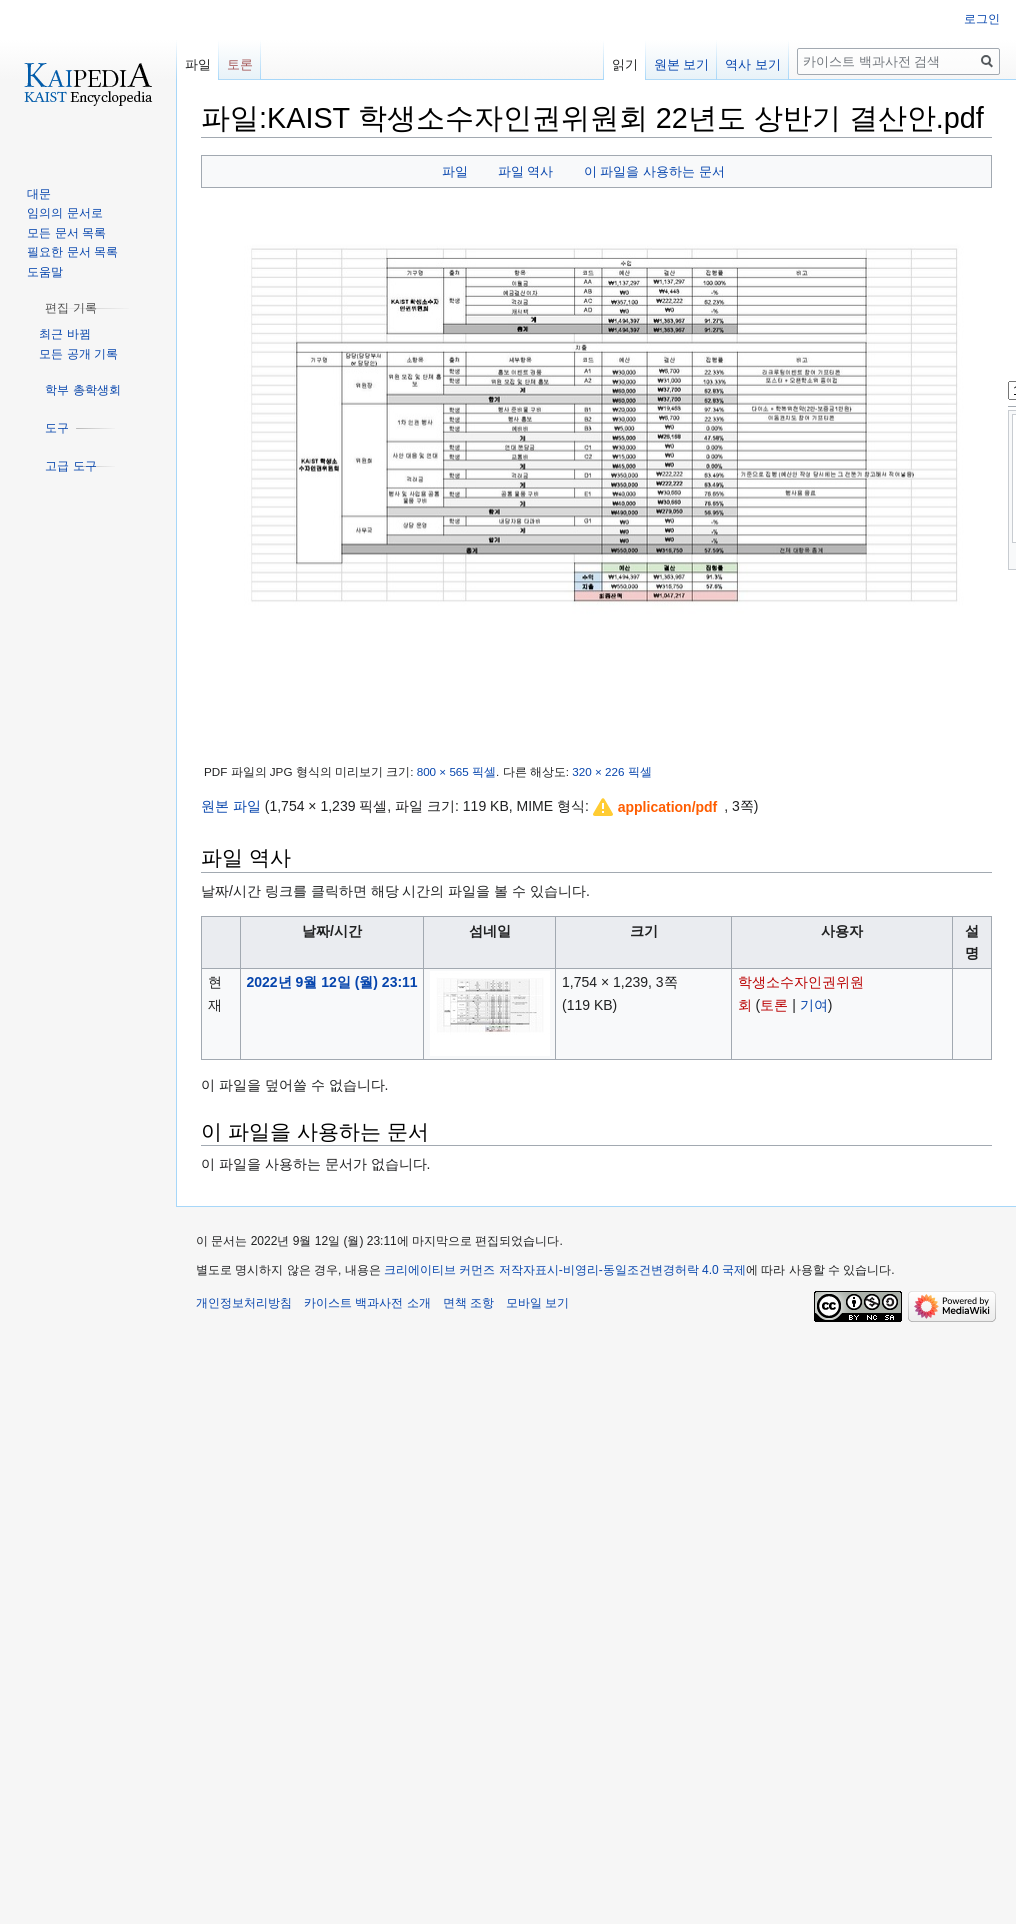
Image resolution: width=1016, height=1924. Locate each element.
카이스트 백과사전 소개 (367, 1303)
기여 (814, 1005)
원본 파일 (231, 806)
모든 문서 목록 (66, 233)
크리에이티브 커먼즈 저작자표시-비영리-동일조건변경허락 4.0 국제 (565, 1270)
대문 (39, 194)
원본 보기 (682, 64)
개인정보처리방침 (244, 1303)
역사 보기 (753, 64)
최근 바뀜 (64, 334)
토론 (774, 1005)
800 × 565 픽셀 (456, 771)
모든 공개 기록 (78, 354)
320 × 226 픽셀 (611, 771)
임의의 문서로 (64, 213)
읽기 (625, 64)
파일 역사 (526, 171)
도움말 (45, 272)
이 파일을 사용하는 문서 (654, 171)
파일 (455, 171)
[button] (656, 807)
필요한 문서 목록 (72, 252)
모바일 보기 (537, 1303)
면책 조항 (468, 1303)
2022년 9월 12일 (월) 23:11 (331, 982)
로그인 (982, 19)
